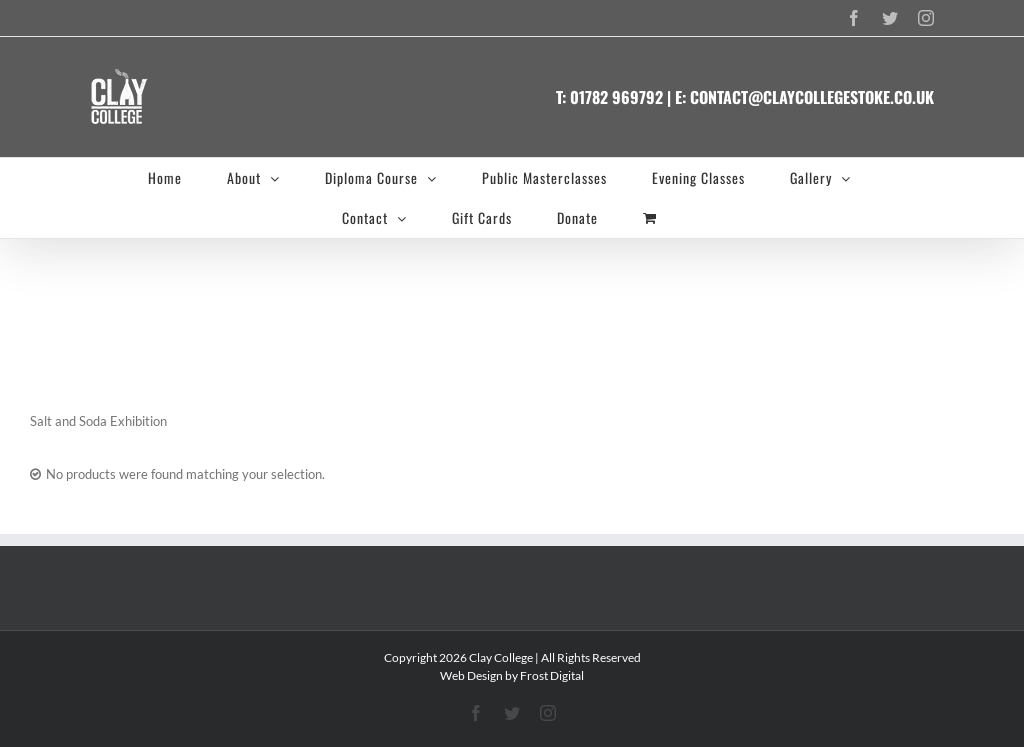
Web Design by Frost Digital (512, 675)
